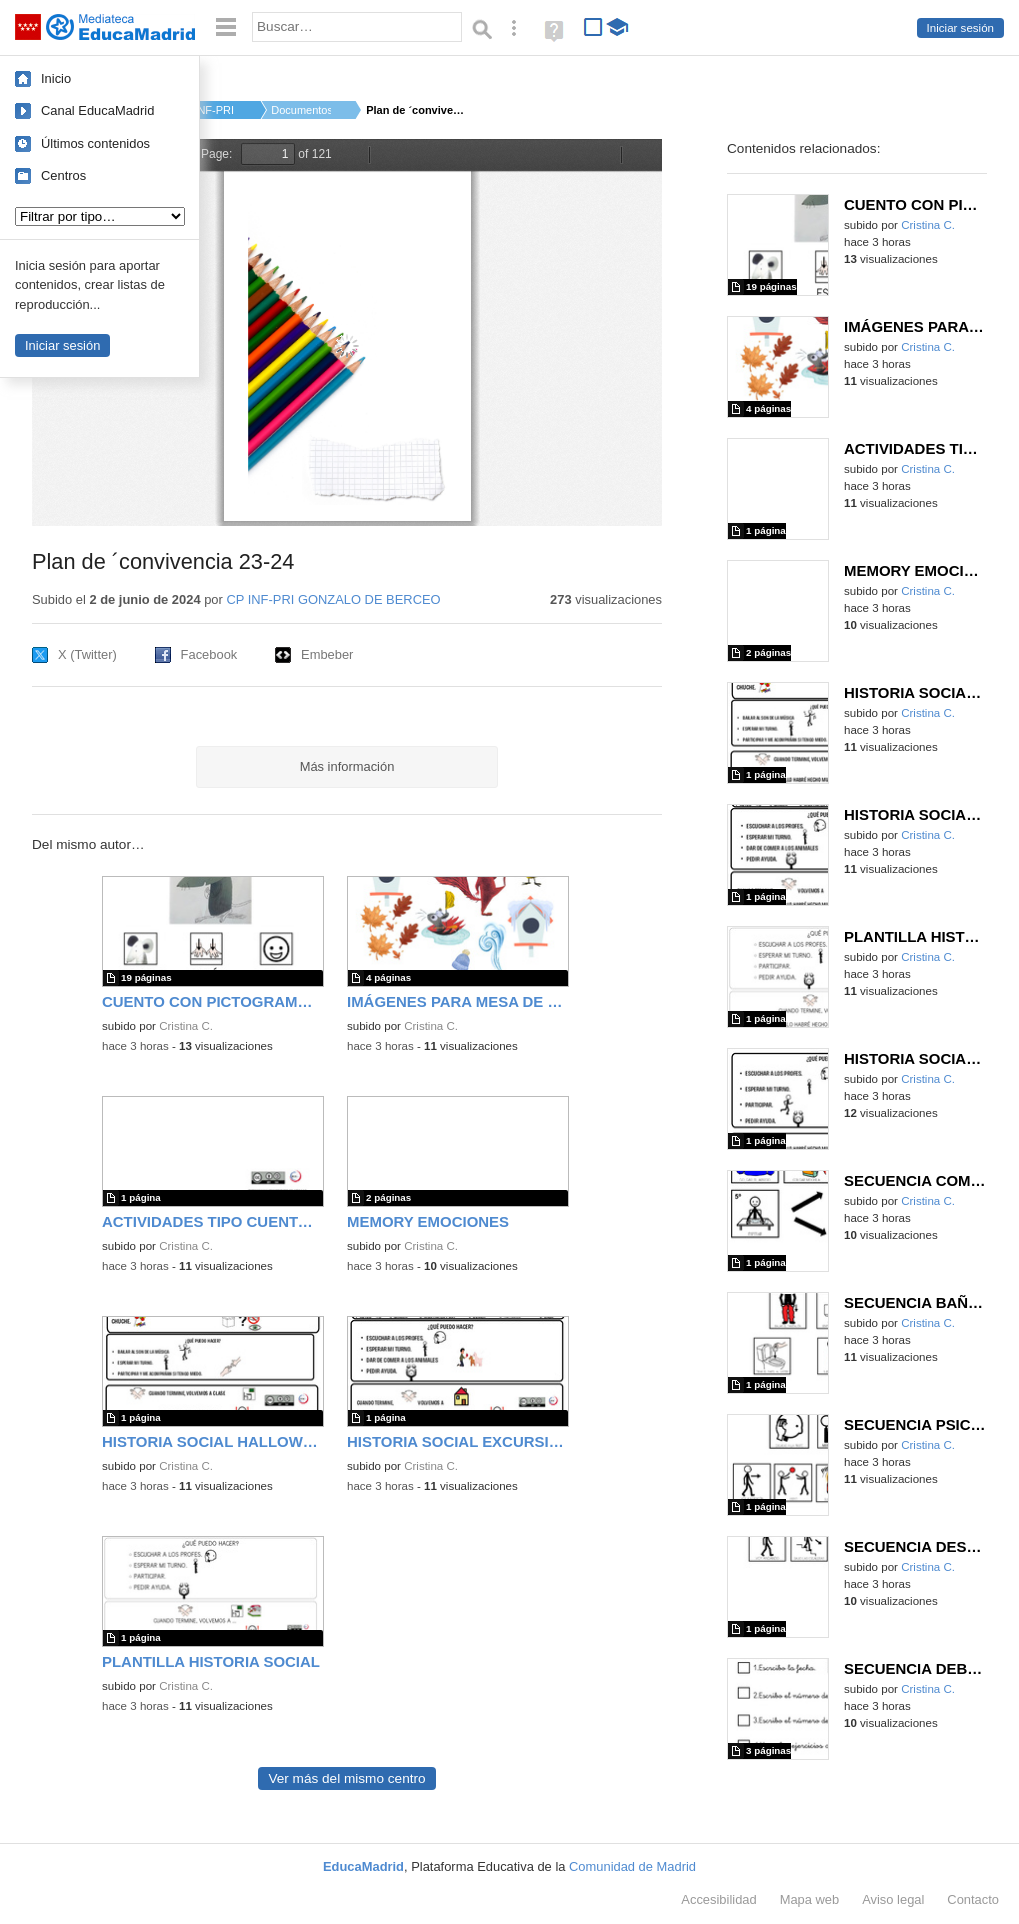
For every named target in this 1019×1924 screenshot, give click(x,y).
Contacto (973, 1899)
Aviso (893, 1899)
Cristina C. (186, 1026)
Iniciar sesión (960, 28)
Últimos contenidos (95, 143)
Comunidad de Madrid (632, 1866)
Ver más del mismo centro (346, 1778)
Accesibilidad (718, 1899)
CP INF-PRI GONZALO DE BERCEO (333, 599)
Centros (63, 175)
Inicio (56, 78)
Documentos (301, 110)
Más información (347, 766)
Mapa (810, 1899)
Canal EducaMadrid (97, 110)
